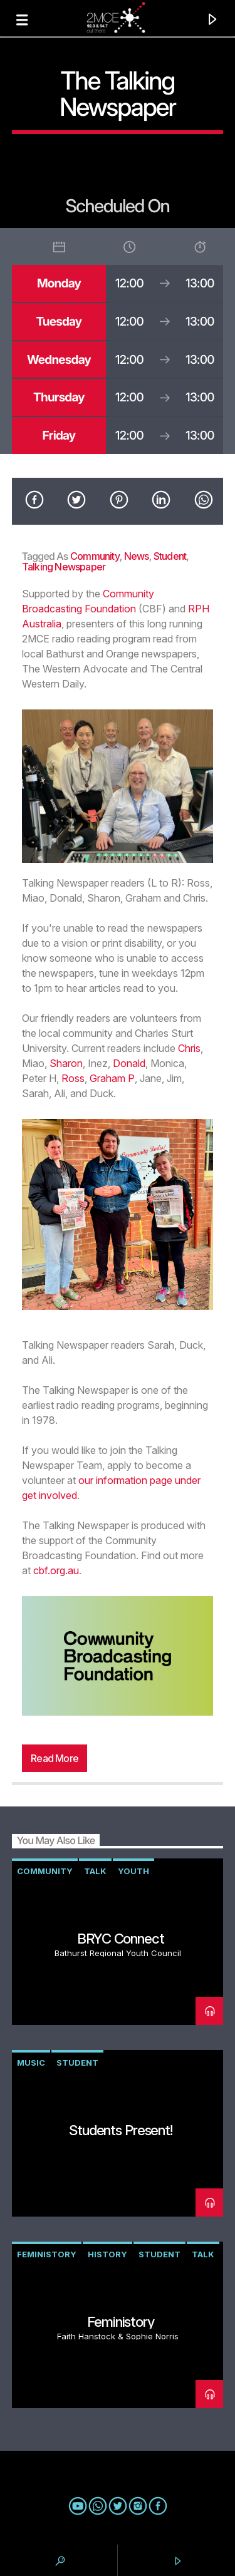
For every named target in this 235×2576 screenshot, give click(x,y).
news (136, 556)
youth (133, 1871)
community (95, 556)
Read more (54, 1758)
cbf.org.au (56, 1570)
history (107, 2254)
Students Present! (120, 2129)
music (31, 2063)
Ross (73, 1078)
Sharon (66, 1063)
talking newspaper (63, 566)
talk (95, 1871)
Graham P (112, 1078)
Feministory (46, 2254)
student (170, 556)
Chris (189, 1048)
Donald (129, 1063)
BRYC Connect (120, 1938)
